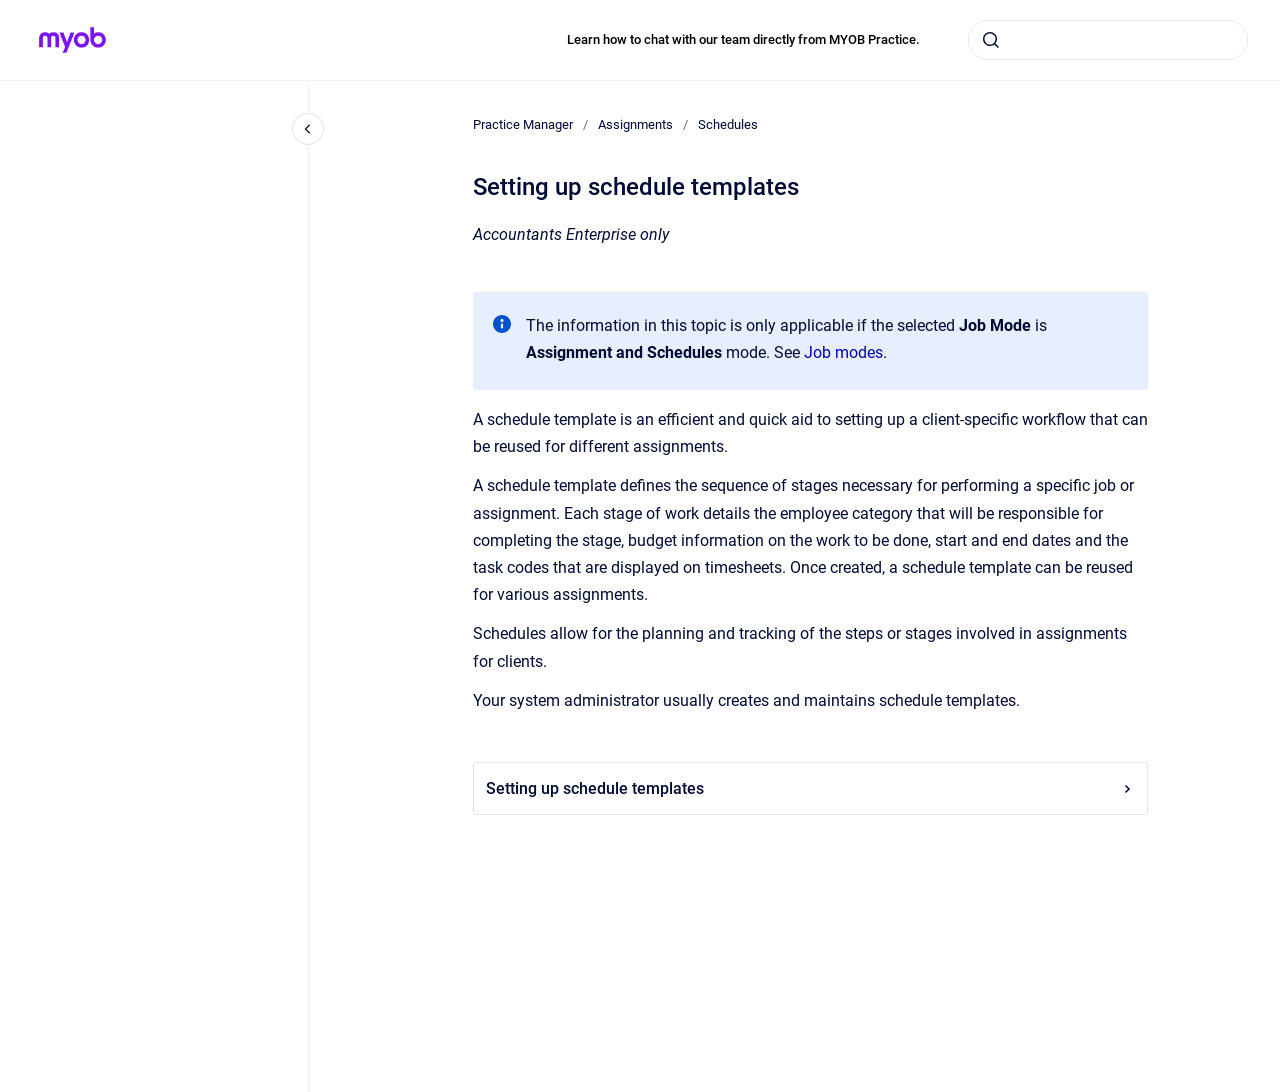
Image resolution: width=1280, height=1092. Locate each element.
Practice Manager (523, 124)
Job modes (843, 352)
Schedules (728, 124)
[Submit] (991, 40)
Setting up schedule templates (810, 788)
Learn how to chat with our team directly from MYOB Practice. (743, 39)
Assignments (635, 124)
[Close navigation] (308, 129)
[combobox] (1108, 40)
